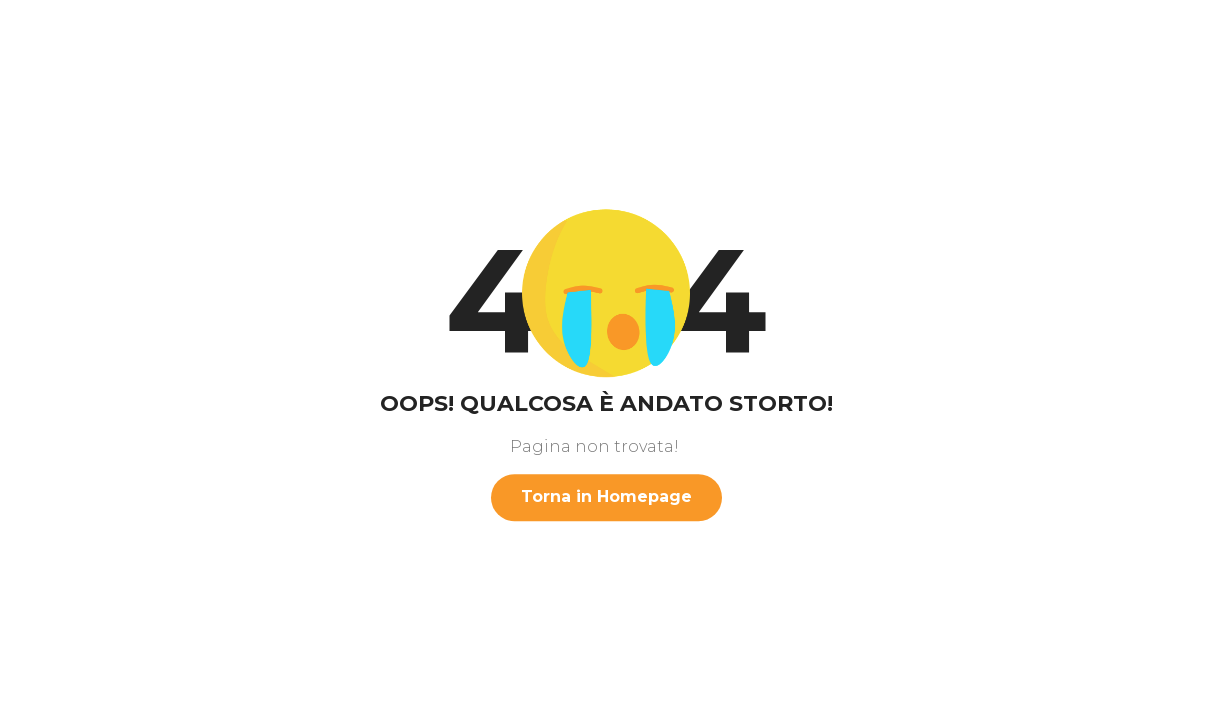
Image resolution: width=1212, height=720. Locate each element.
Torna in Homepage (606, 496)
